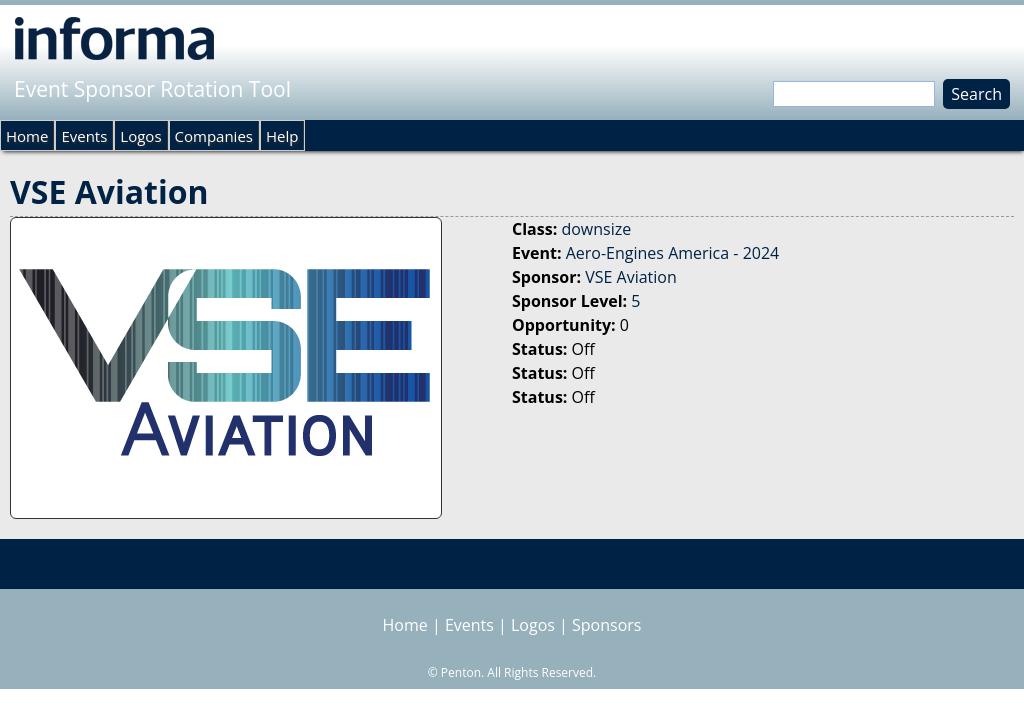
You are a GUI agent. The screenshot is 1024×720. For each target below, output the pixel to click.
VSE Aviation (631, 277)
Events (84, 136)
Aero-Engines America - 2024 (673, 253)
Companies (214, 136)
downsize (596, 229)
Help (282, 136)
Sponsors (606, 625)
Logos (140, 136)
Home (27, 136)
